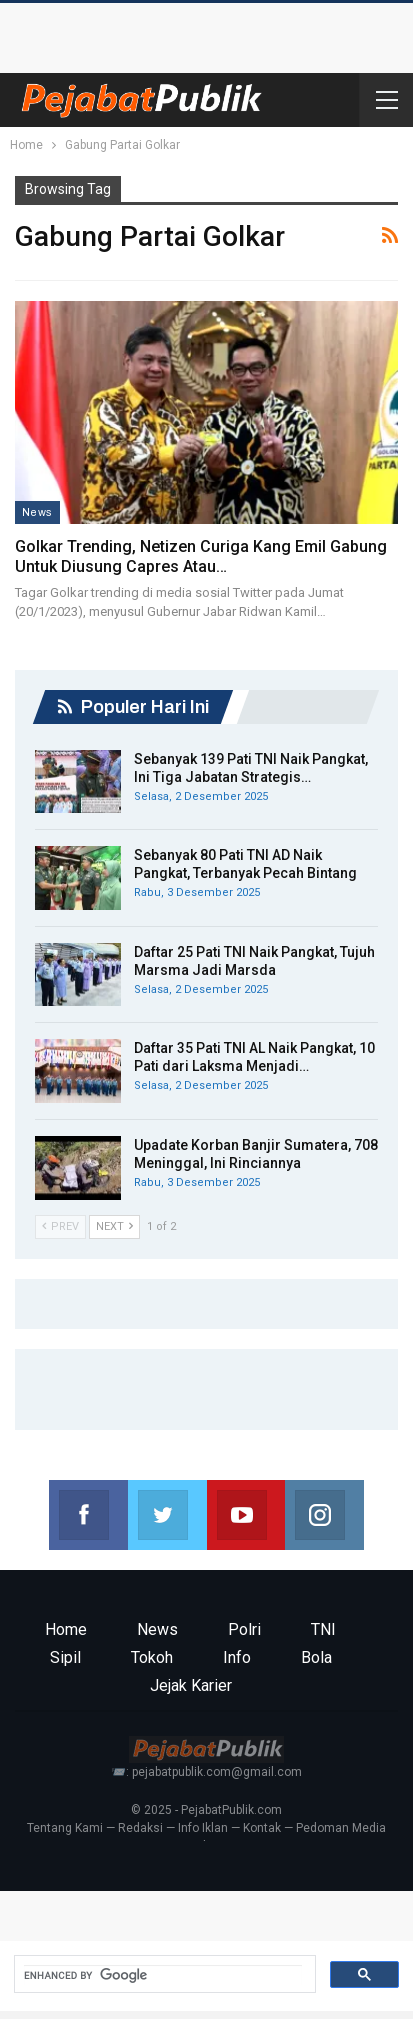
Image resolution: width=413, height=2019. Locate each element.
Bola (316, 1657)
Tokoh (152, 1657)
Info (237, 1657)
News (37, 512)
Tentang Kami (65, 1828)
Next (114, 1226)
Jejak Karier (191, 1685)
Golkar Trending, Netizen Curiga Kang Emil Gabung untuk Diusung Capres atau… (201, 556)
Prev (60, 1226)
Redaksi (140, 1828)
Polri (244, 1629)
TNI (323, 1629)
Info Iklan (203, 1828)
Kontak (262, 1828)
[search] (163, 1975)
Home (66, 1629)
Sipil (65, 1657)
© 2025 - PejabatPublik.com (206, 1810)
